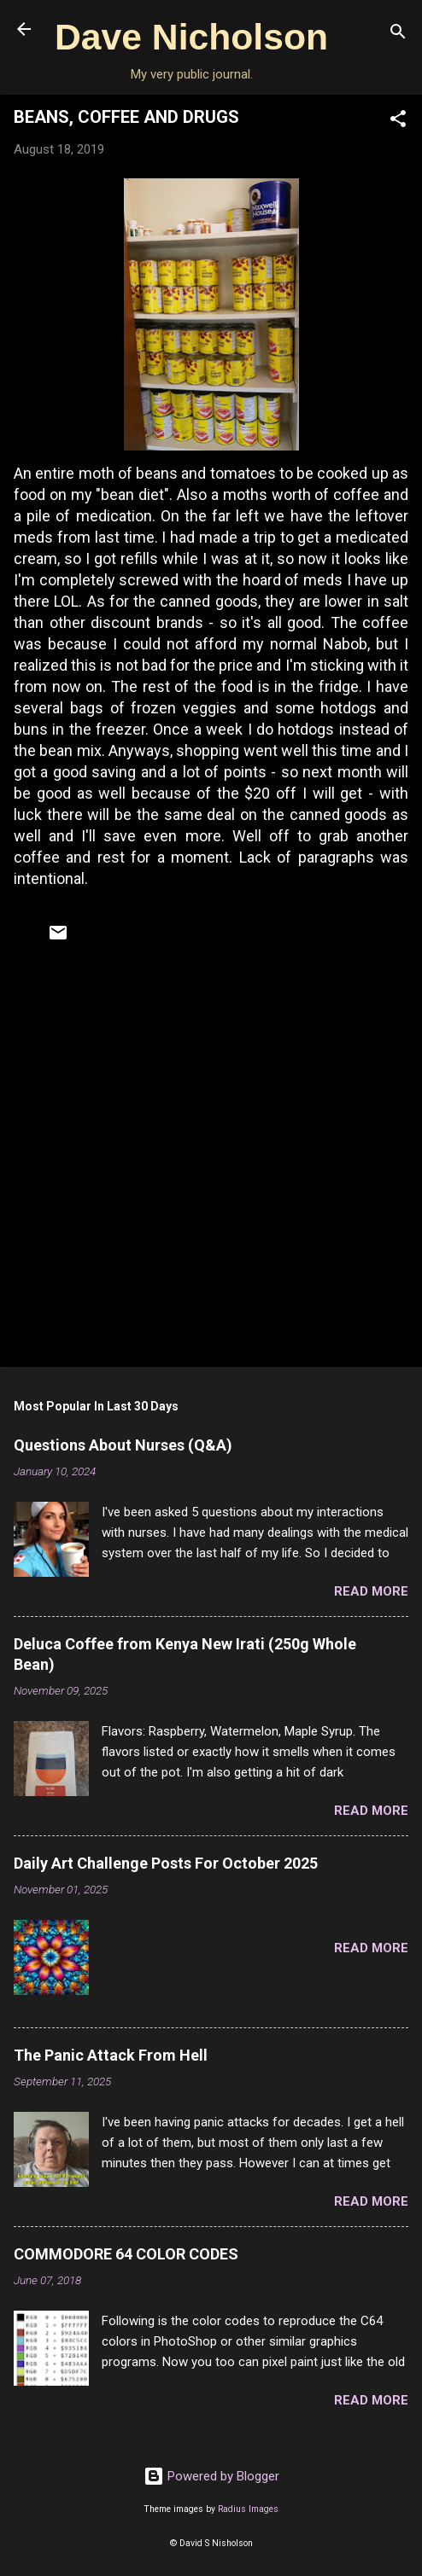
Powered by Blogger (211, 2476)
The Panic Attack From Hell (111, 2055)
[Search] (398, 35)
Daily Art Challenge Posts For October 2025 (166, 1863)
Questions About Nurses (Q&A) (123, 1445)
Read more (371, 1591)
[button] (398, 121)
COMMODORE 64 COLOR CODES (126, 2254)
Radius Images (248, 2509)
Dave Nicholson (191, 36)
